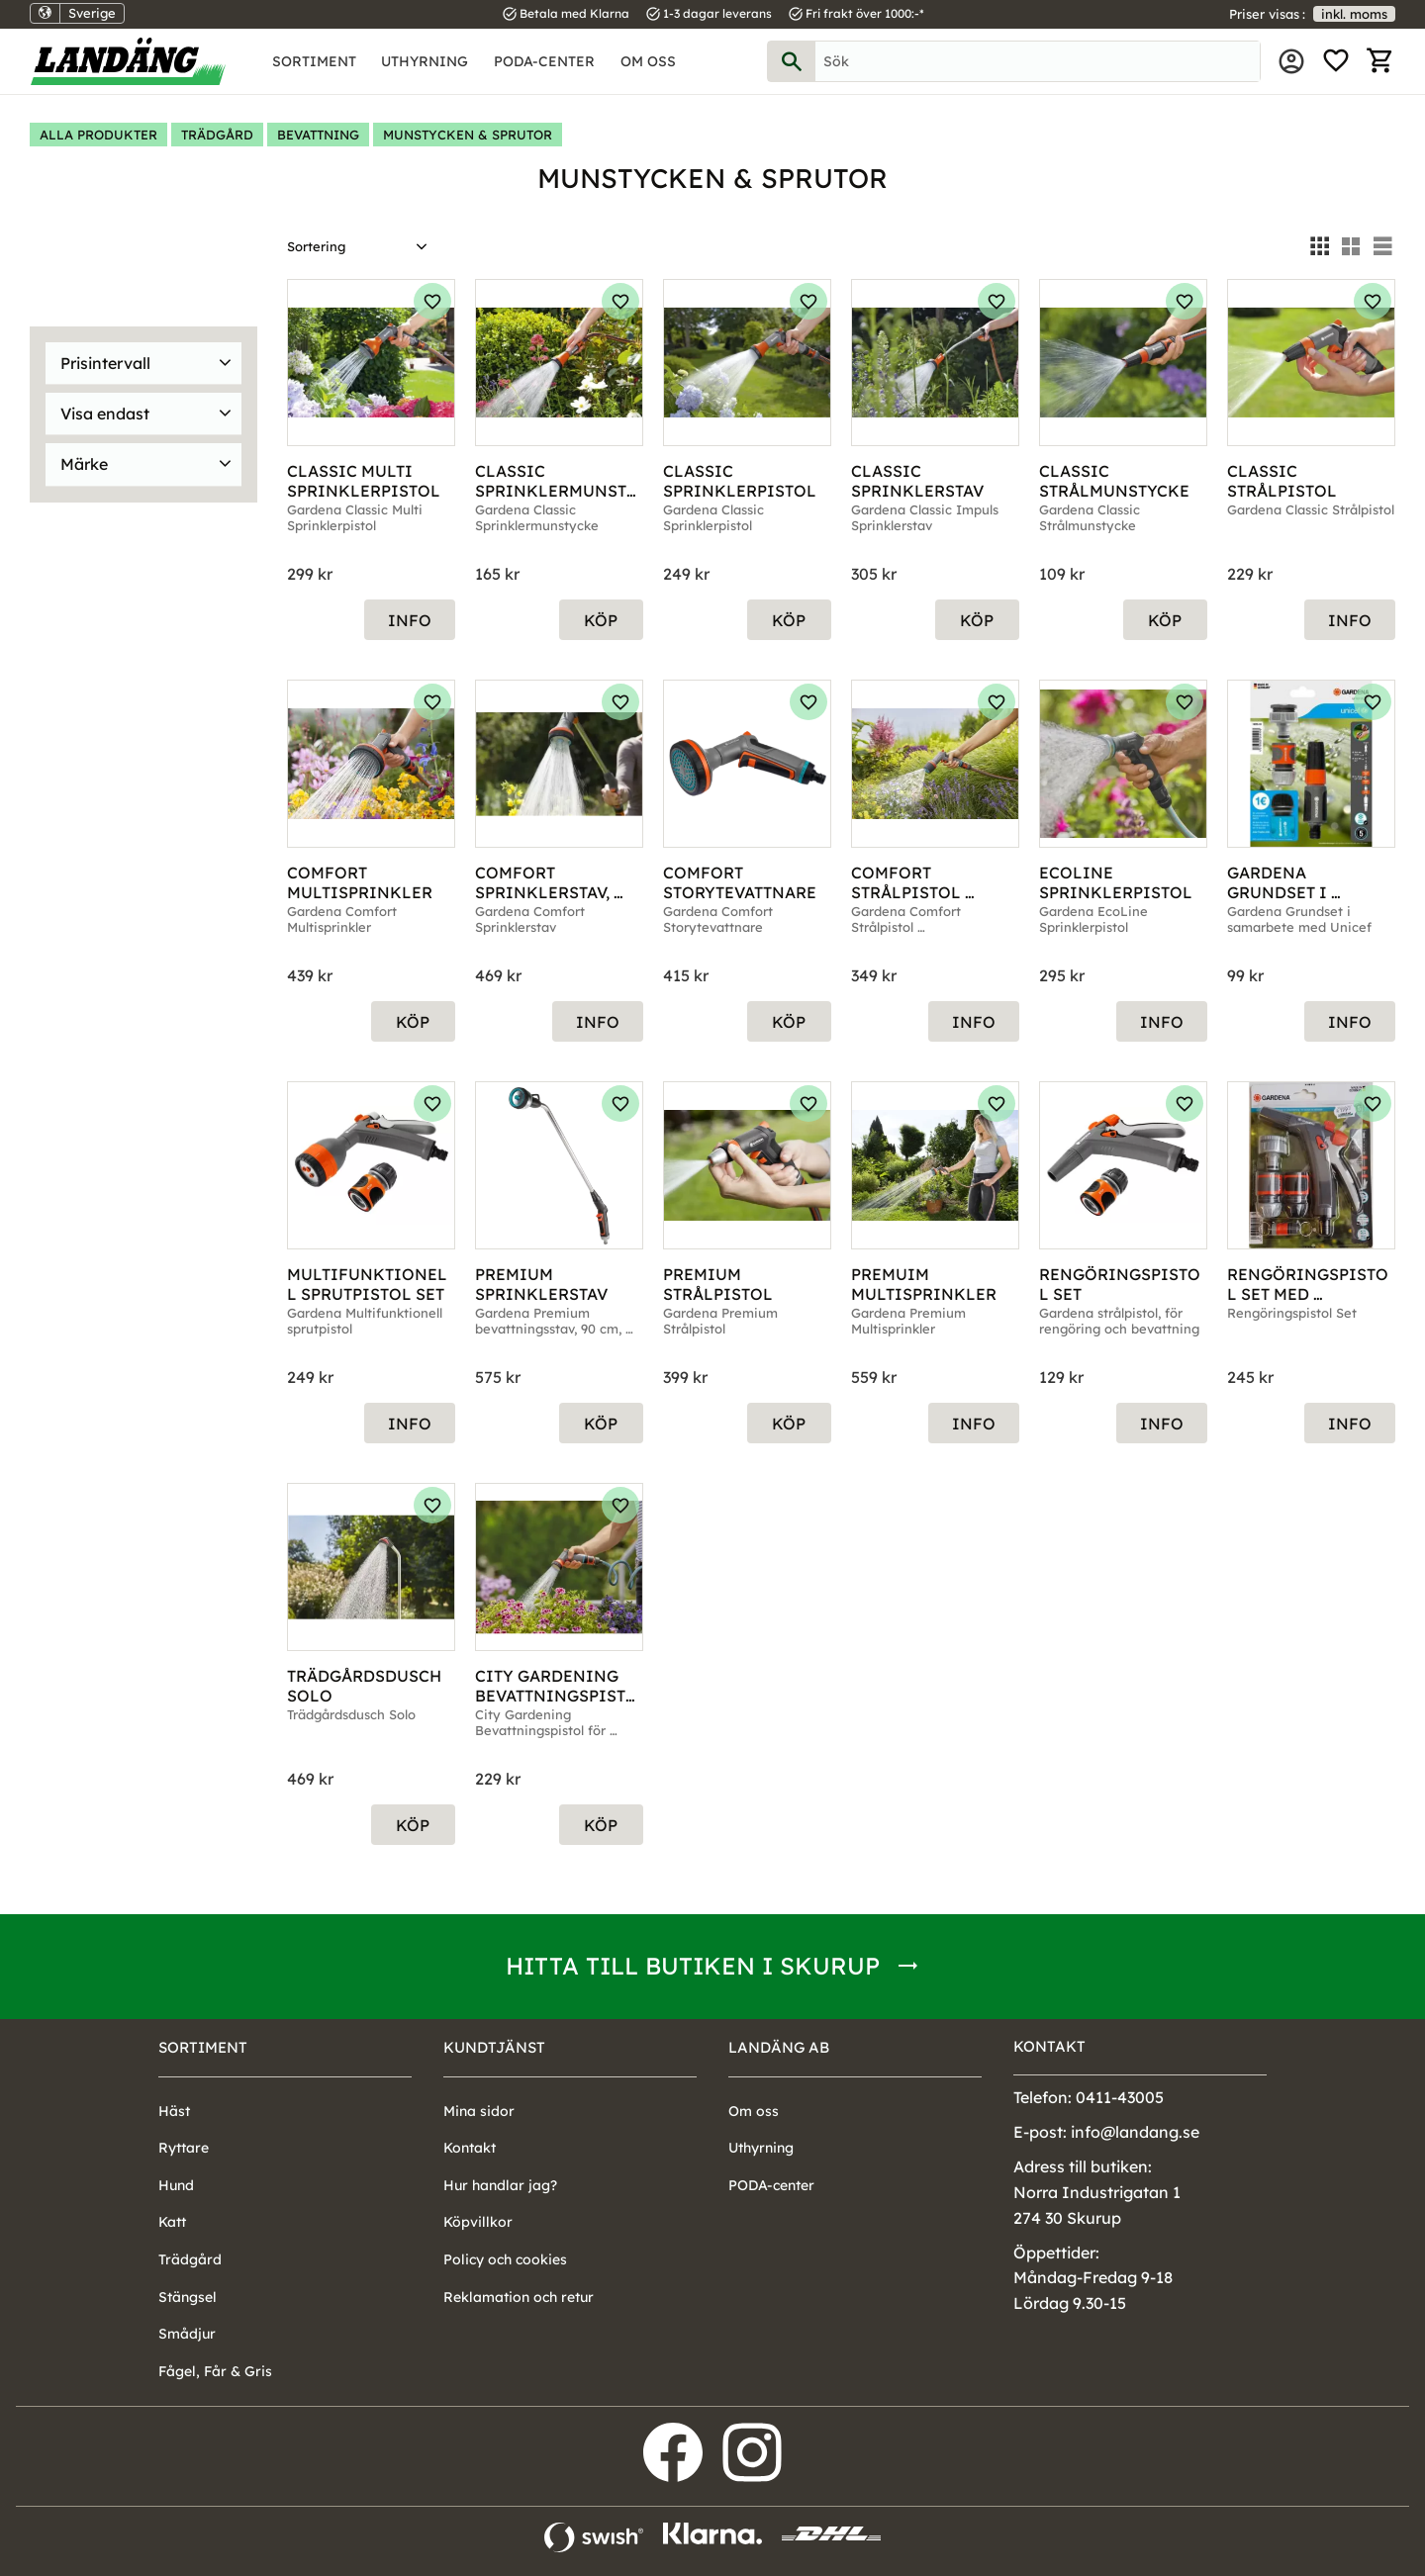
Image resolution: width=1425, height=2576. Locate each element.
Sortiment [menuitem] (314, 61)
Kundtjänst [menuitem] (494, 2047)
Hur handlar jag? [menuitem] (500, 2185)
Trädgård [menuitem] (190, 2259)
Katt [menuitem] (172, 2222)
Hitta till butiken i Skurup (693, 1965)
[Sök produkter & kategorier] (1037, 61)
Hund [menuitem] (176, 2185)
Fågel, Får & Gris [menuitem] (215, 2371)
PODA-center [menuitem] (544, 61)
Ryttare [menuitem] (183, 2148)
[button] (1336, 61)
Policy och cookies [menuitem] (505, 2259)
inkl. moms (1354, 14)
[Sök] (791, 61)
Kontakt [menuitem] (469, 2148)
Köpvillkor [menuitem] (478, 2222)
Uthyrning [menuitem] (424, 61)
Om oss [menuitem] (648, 61)
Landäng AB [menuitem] (778, 2047)
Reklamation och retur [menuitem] (518, 2297)
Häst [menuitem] (174, 2111)
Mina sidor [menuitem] (1291, 61)
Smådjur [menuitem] (187, 2334)
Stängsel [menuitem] (187, 2297)
